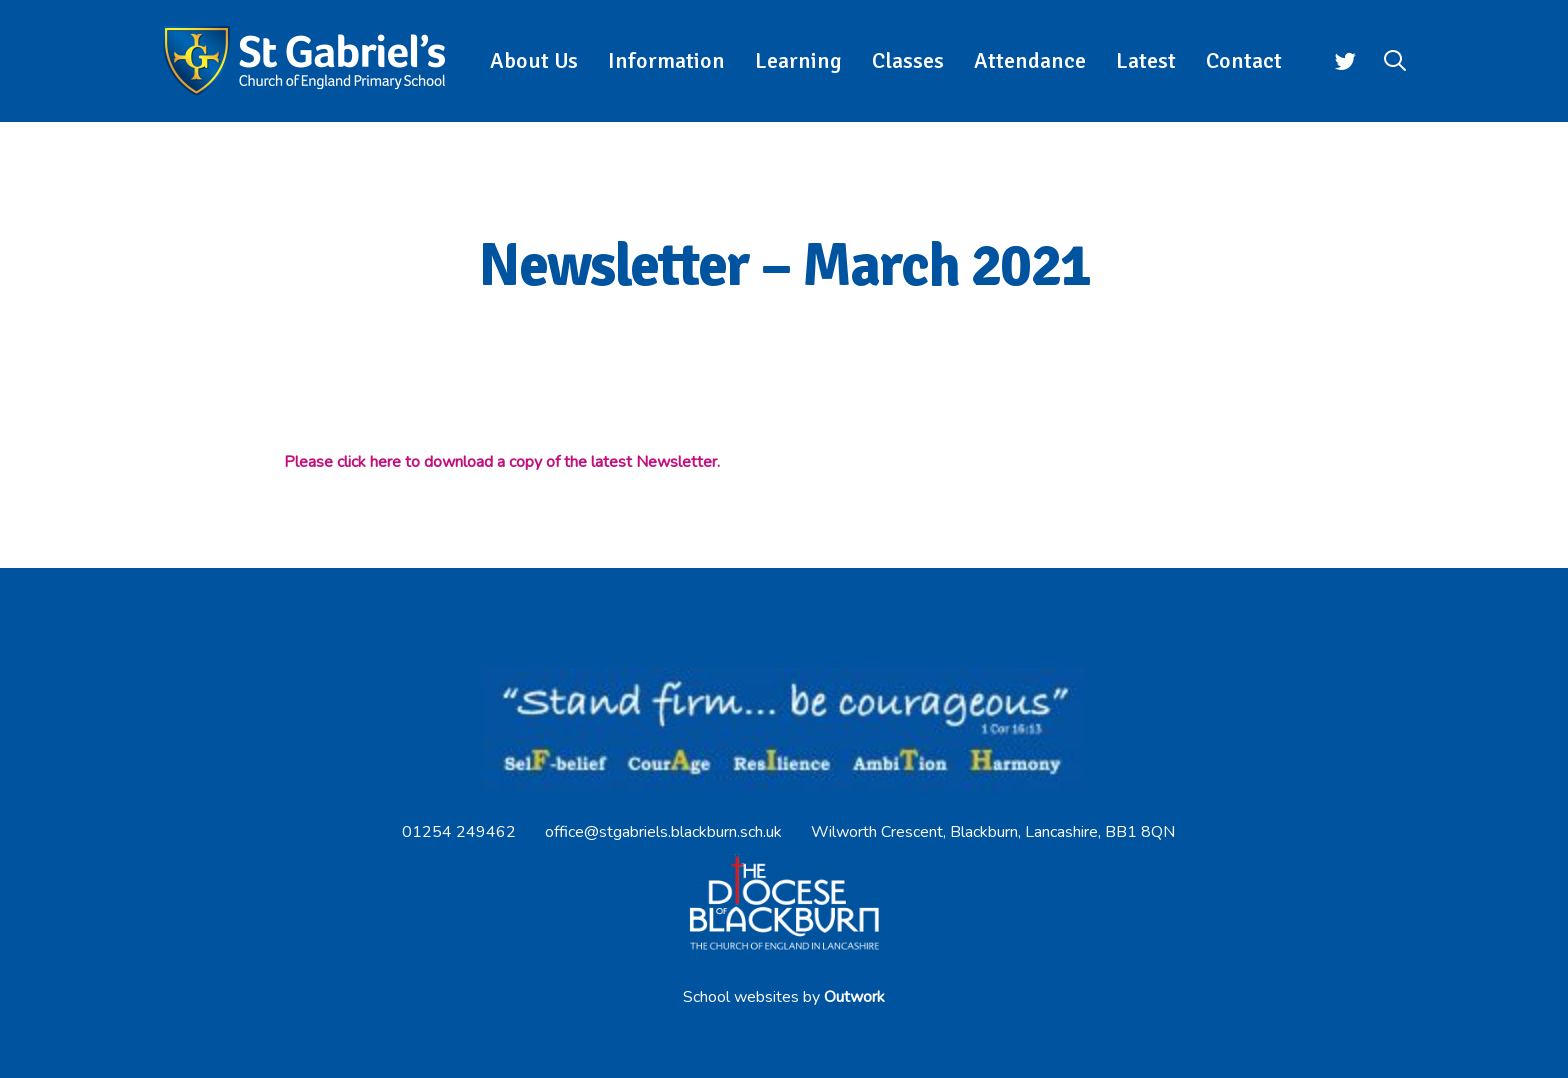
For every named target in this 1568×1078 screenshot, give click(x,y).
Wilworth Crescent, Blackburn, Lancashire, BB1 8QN (993, 832)
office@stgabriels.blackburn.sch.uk (663, 832)
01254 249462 (459, 832)
